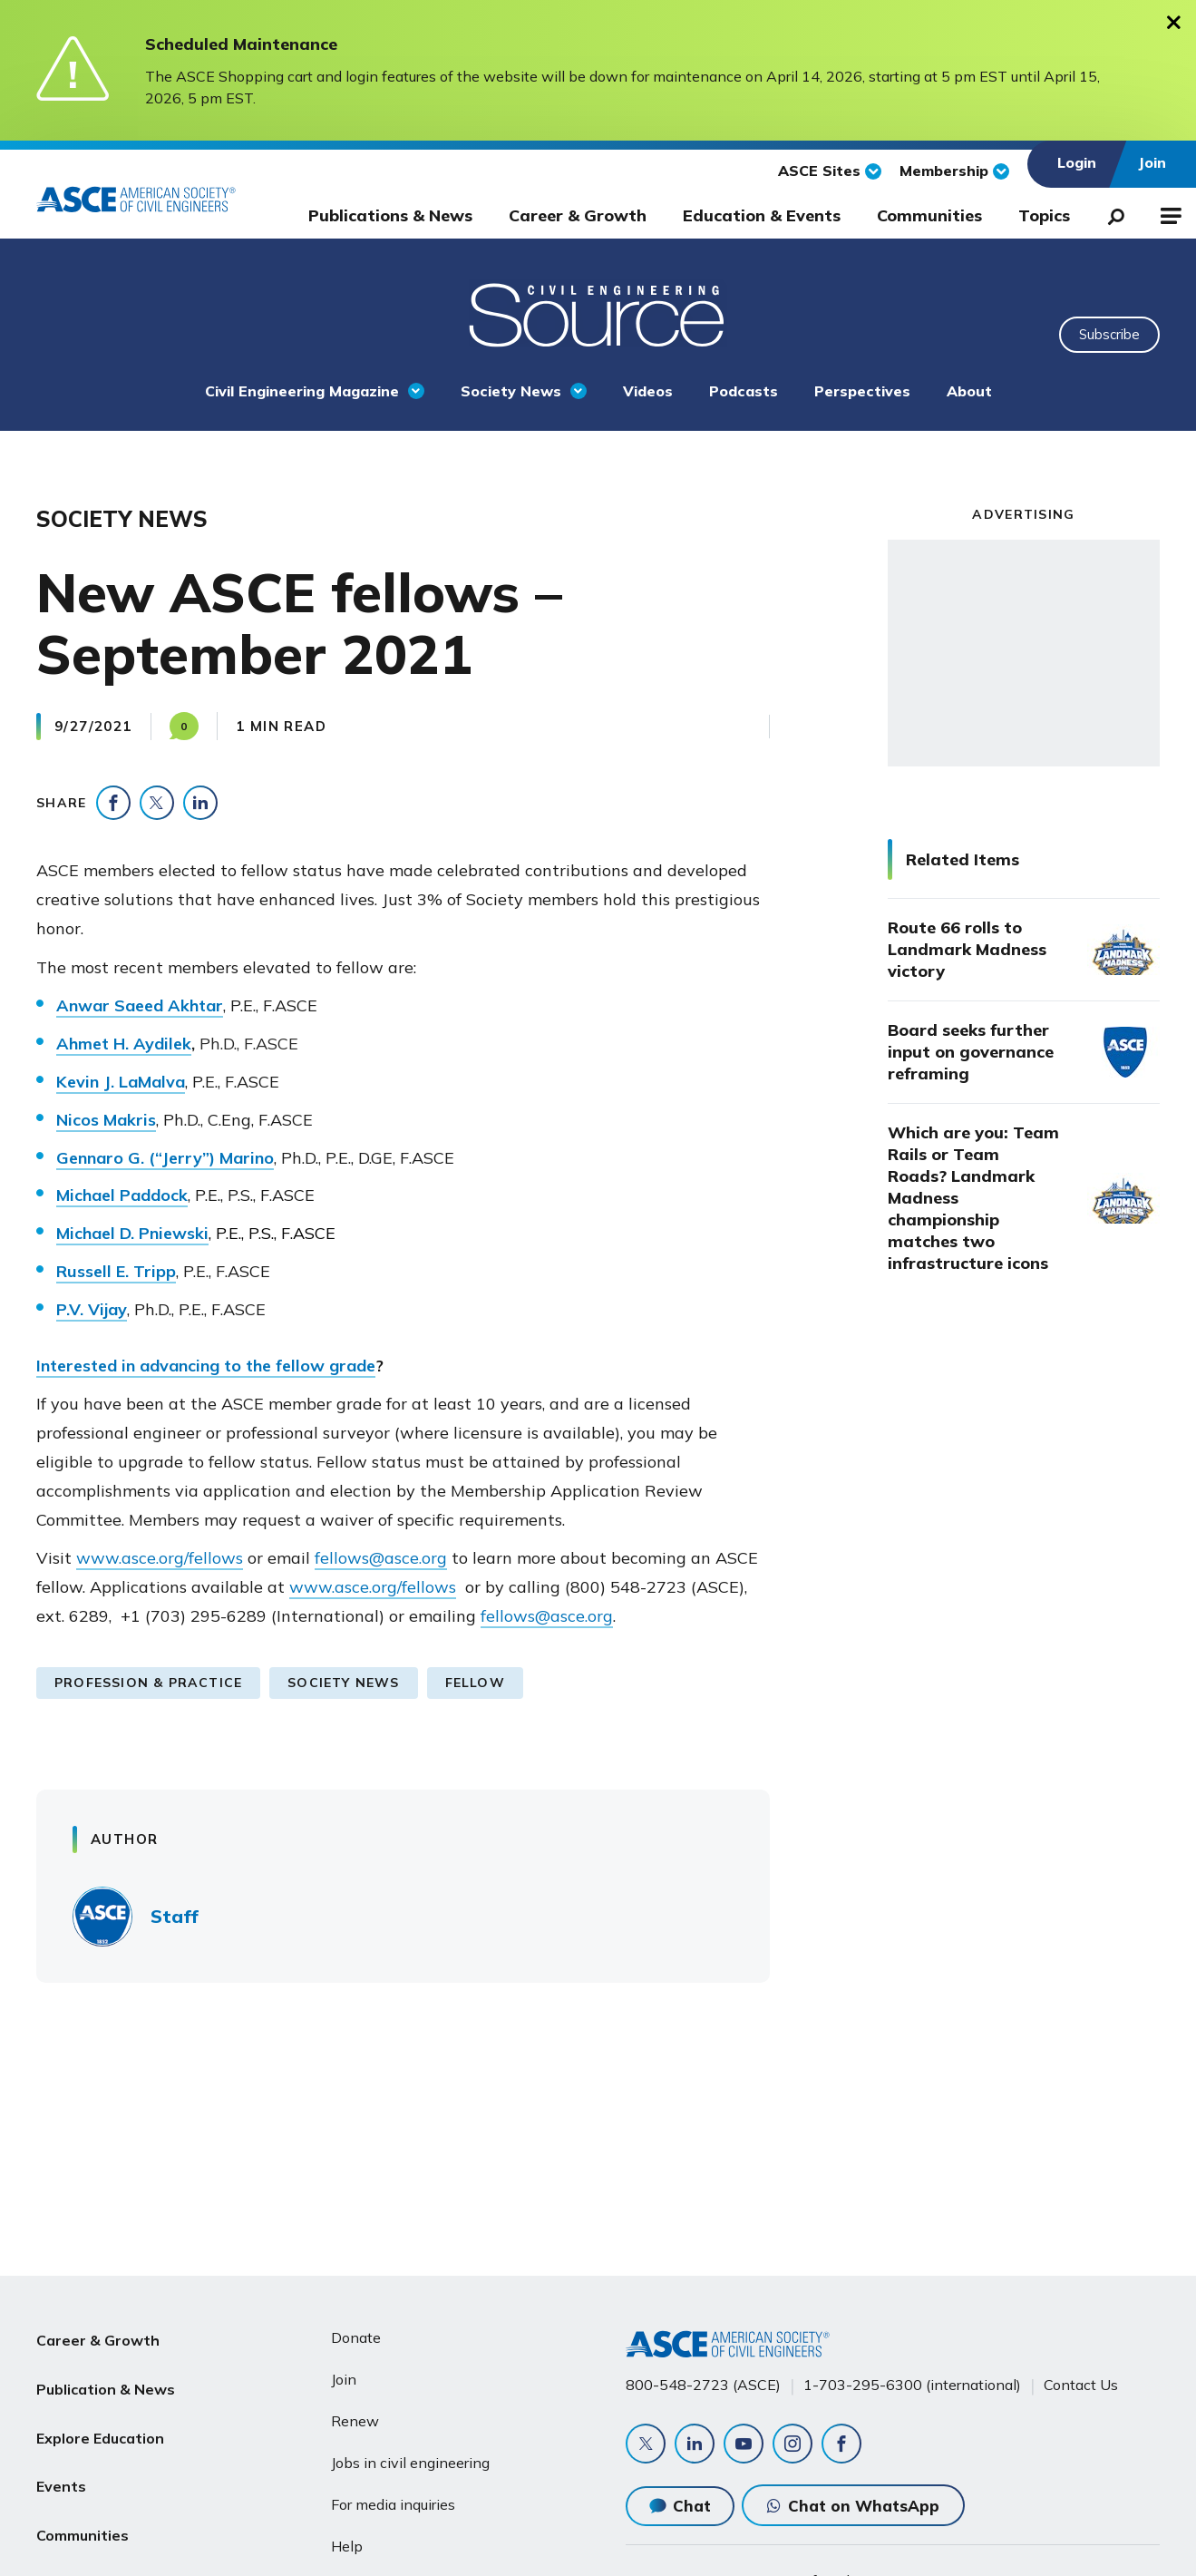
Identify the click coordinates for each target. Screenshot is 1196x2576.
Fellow (475, 1682)
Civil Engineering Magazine (302, 391)
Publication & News (105, 2381)
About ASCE (79, 2555)
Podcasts (743, 391)
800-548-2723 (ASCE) (703, 2385)
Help (347, 2546)
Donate (356, 2337)
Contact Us (1081, 2385)
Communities (929, 215)
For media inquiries (393, 2504)
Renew (355, 2421)
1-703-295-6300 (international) (912, 2385)
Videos (648, 391)
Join (343, 2379)
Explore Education (100, 2424)
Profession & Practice (148, 1682)
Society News (511, 391)
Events (61, 2468)
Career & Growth (578, 215)
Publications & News (390, 215)
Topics (1044, 215)
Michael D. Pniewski (132, 1233)
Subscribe (1109, 334)
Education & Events (762, 215)
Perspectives (862, 391)
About (969, 391)
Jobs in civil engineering (410, 2463)
